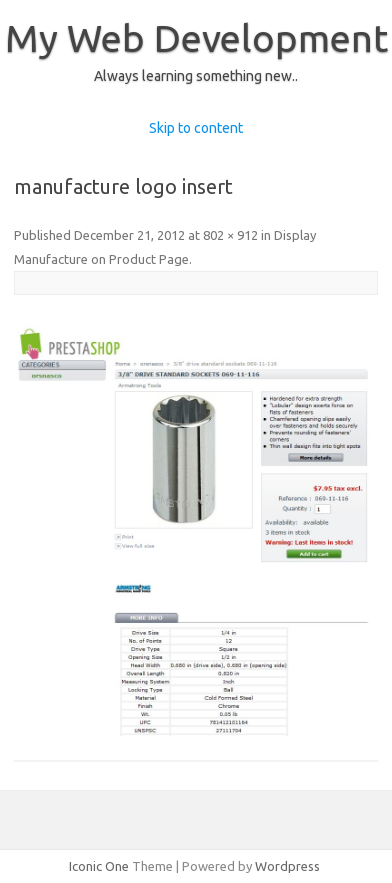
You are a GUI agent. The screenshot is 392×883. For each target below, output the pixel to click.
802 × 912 (230, 235)
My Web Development (196, 38)
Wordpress (287, 866)
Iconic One (99, 866)
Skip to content (196, 128)
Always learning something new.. (196, 76)
